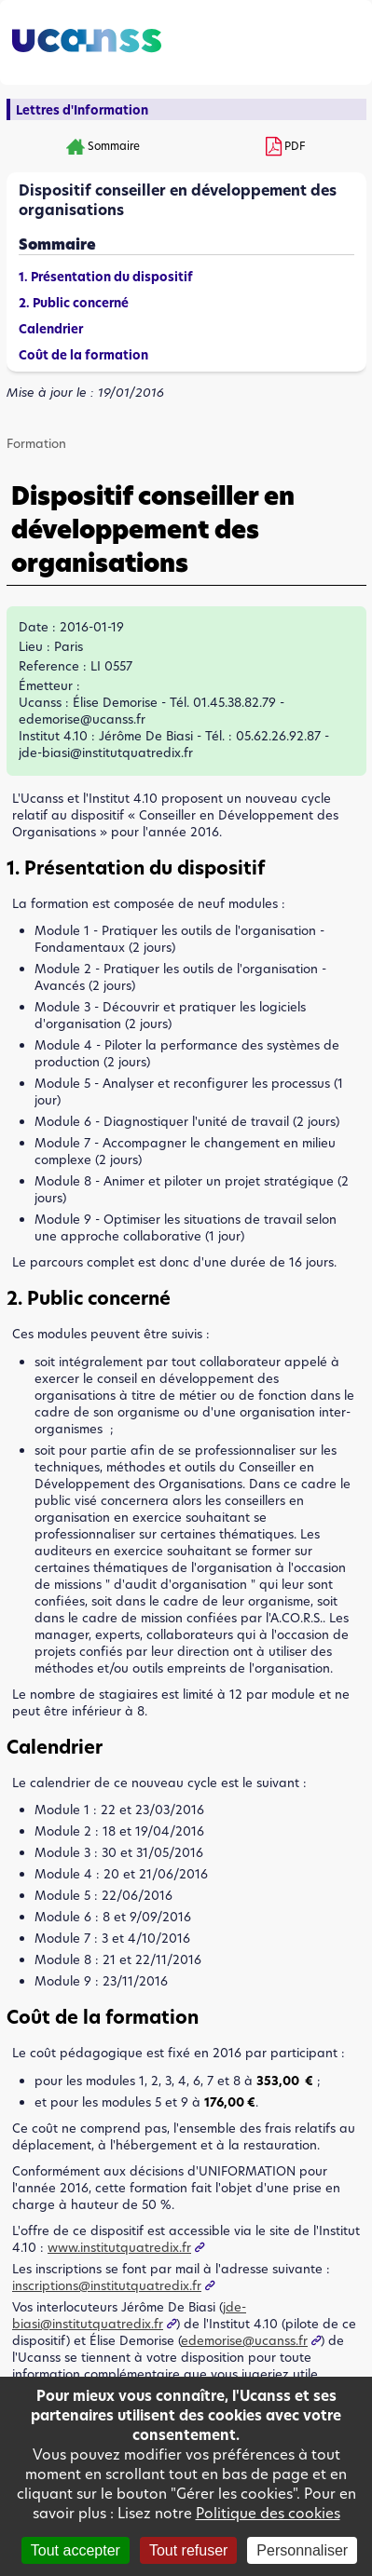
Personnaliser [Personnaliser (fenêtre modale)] (302, 2550)
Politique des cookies (268, 2513)
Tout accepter (75, 2550)
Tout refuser (188, 2550)
